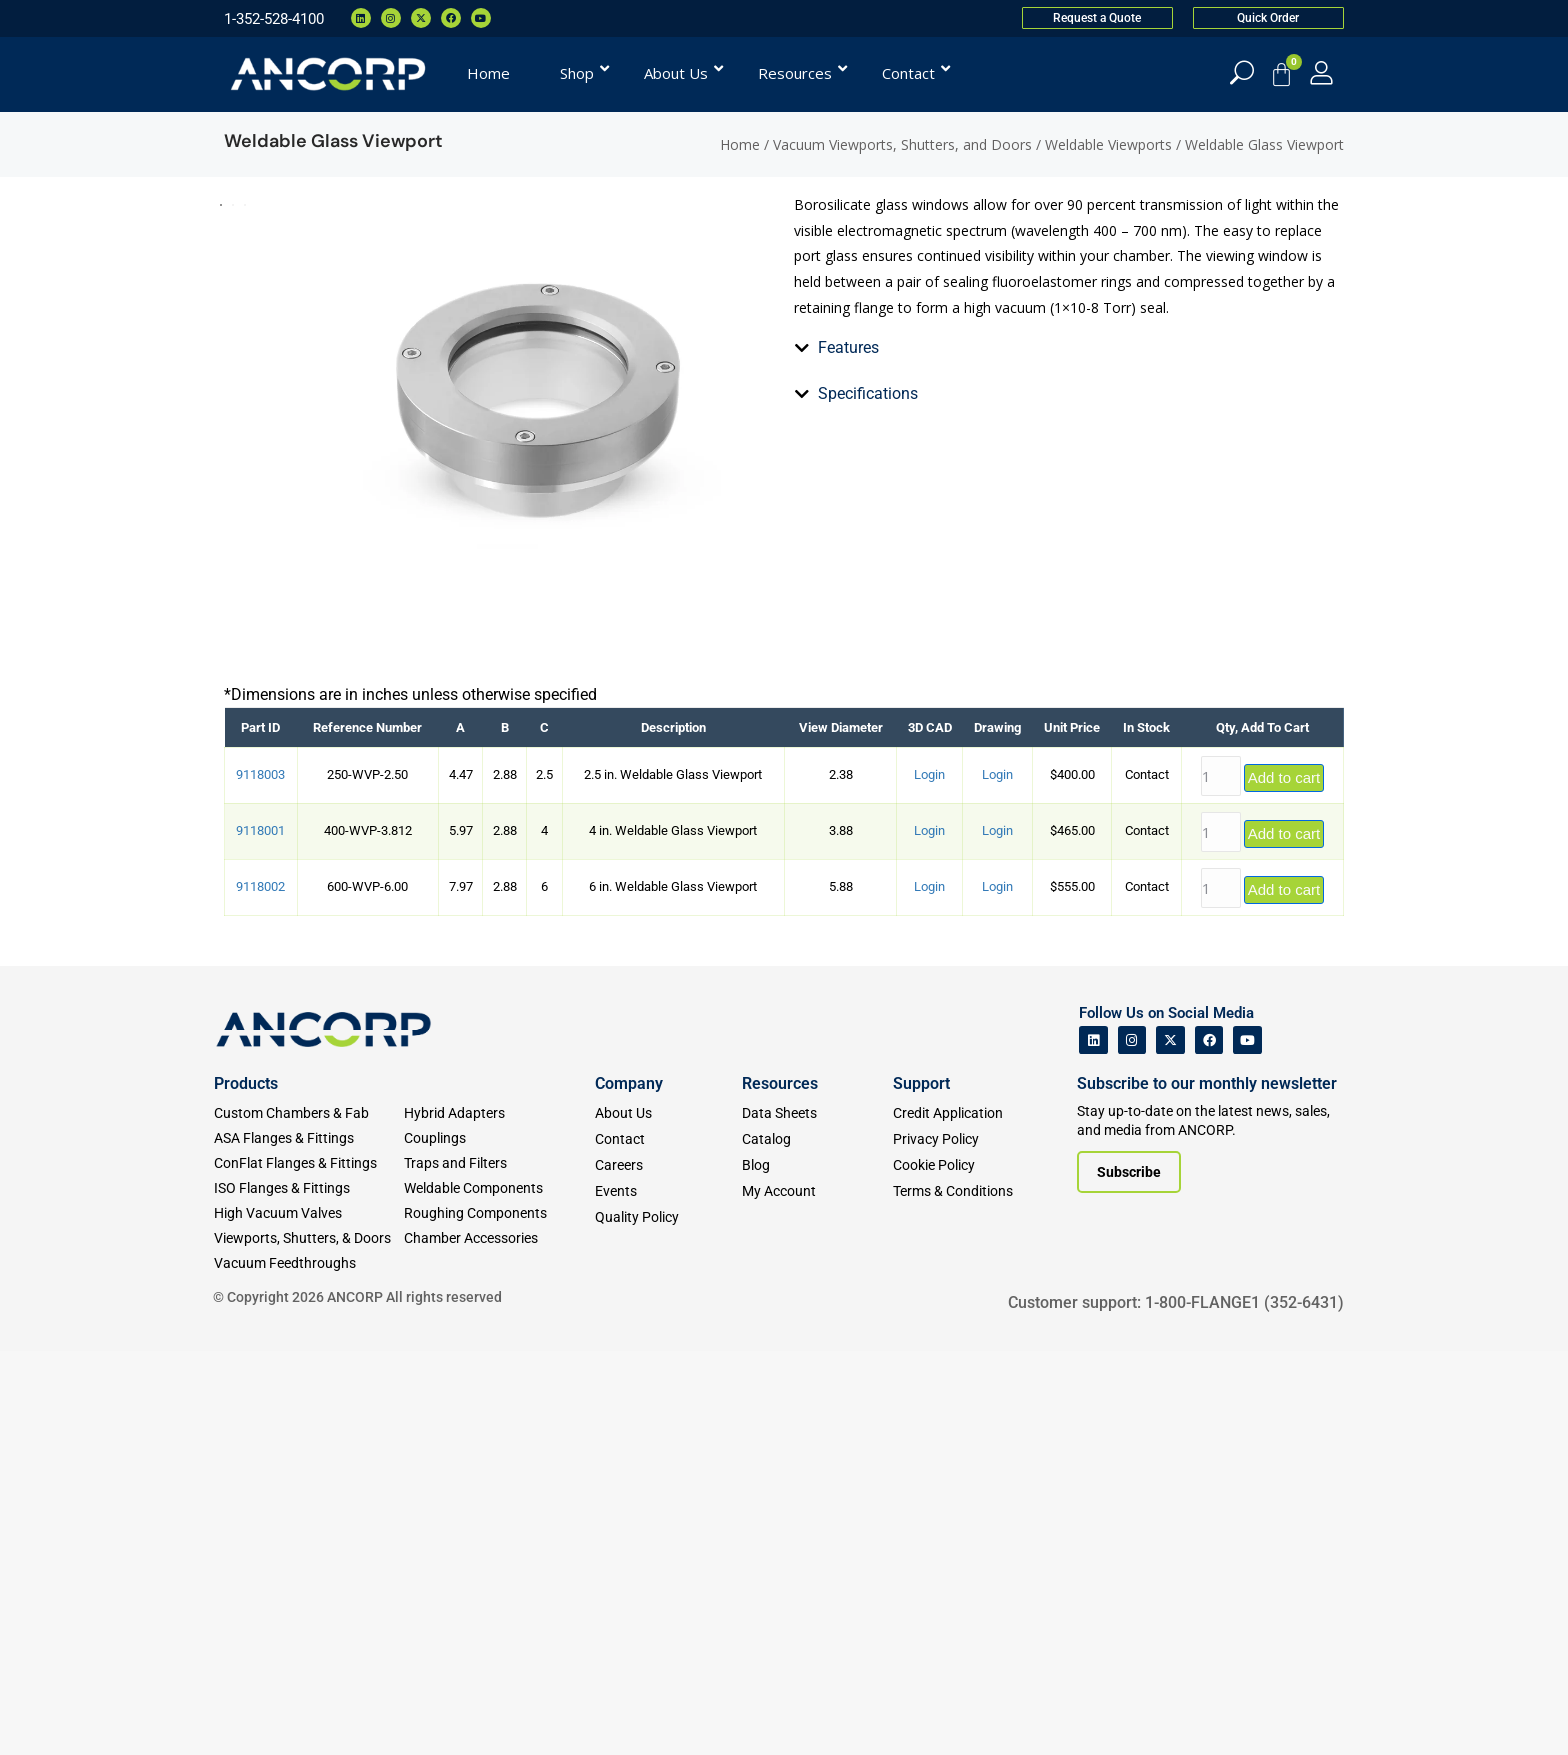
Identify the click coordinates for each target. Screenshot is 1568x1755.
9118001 (260, 1234)
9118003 (260, 1178)
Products (246, 1487)
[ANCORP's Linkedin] (1093, 1444)
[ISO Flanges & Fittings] (309, 1592)
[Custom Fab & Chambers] (309, 1517)
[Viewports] (309, 1642)
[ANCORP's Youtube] (1247, 1444)
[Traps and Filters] (499, 1567)
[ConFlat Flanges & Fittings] (309, 1567)
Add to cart (1284, 1181)
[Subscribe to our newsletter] (1129, 1576)
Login (929, 1178)
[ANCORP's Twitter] (1170, 1444)
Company (629, 1487)
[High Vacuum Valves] (309, 1617)
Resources (780, 1487)
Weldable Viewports (1108, 144)
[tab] (806, 684)
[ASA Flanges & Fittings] (309, 1542)
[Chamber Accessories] (499, 1642)
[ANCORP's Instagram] (1132, 1444)
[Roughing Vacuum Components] (499, 1617)
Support (921, 1487)
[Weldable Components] (499, 1592)
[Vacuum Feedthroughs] (309, 1667)
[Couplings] (499, 1542)
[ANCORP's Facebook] (1209, 1444)
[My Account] (1321, 72)
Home (740, 144)
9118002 (260, 1290)
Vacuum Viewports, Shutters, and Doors (902, 144)
